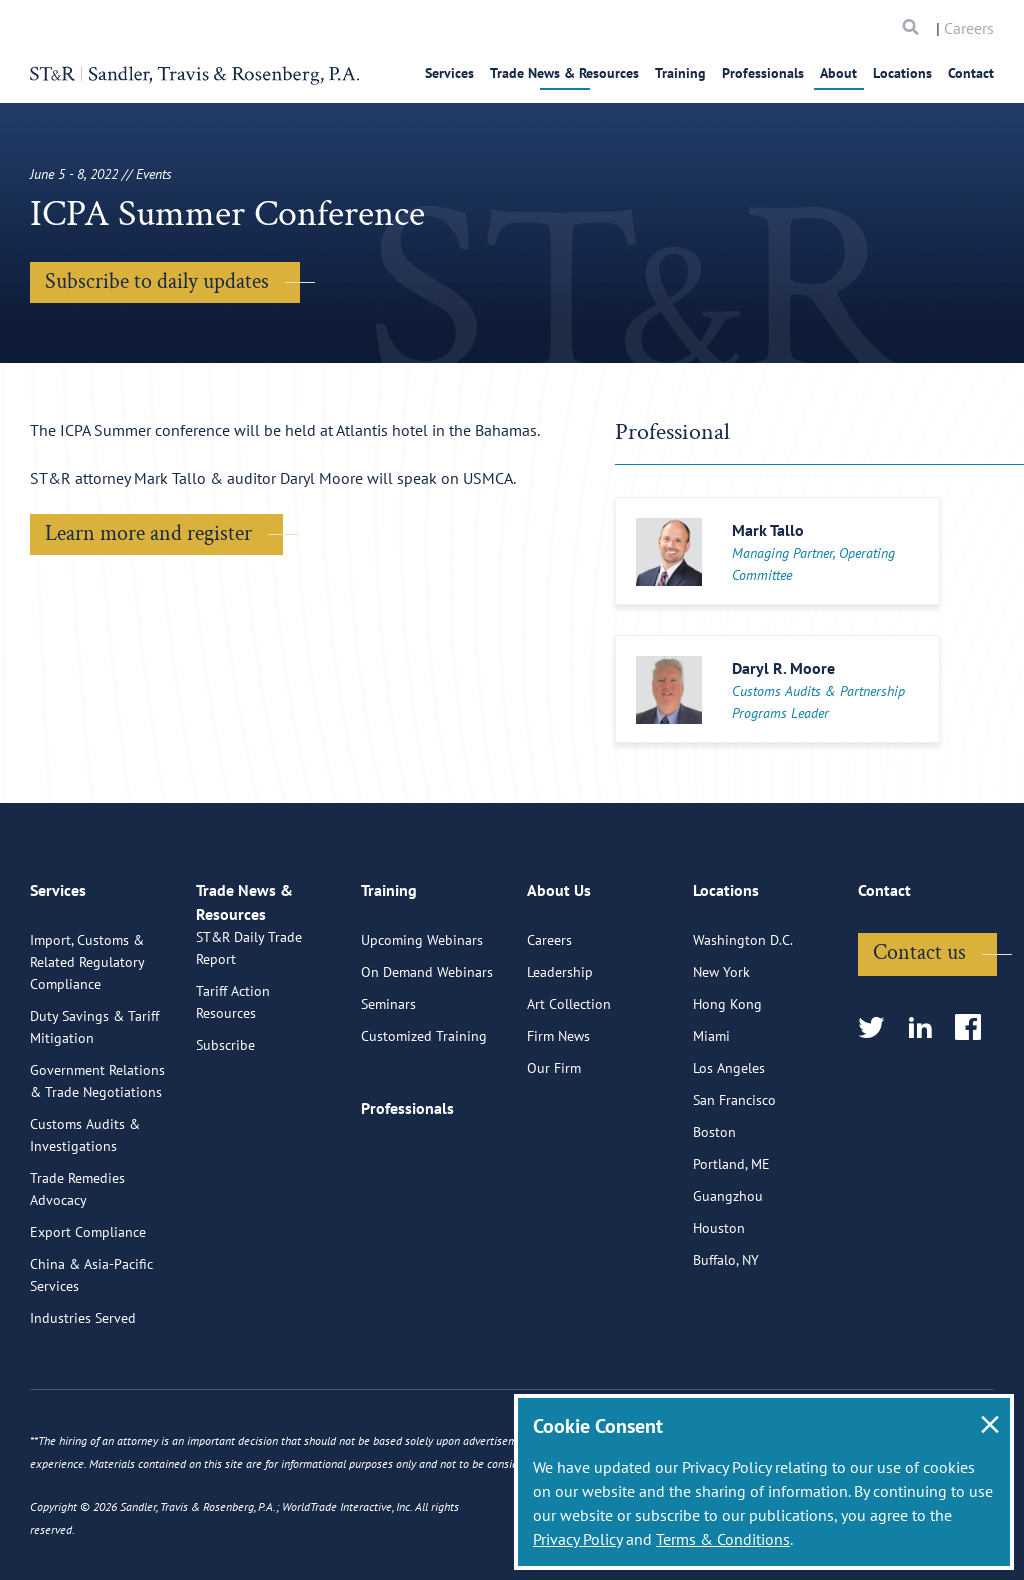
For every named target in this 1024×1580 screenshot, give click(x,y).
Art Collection (569, 1080)
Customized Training (424, 1112)
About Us (559, 975)
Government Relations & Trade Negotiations (97, 1157)
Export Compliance (88, 1308)
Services (449, 73)
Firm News (558, 1112)
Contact (971, 73)
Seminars (388, 1080)
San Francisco (734, 1176)
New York (721, 1048)
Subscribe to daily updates (157, 281)
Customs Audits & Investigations (85, 1211)
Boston (714, 1208)
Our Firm (554, 1144)
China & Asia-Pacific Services (91, 1351)
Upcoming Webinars (422, 1016)
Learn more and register (148, 533)
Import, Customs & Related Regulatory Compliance (87, 1038)
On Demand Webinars (427, 1048)
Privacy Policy (577, 1539)
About (838, 73)
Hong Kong (727, 1080)
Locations (902, 73)
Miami (711, 1112)
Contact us (919, 1028)
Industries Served (83, 1394)
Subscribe (225, 1144)
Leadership (560, 1048)
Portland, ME (731, 1240)
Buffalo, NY (726, 1336)
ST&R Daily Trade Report (249, 1047)
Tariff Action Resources (233, 1101)
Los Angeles (729, 1144)
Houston (719, 1304)
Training (680, 73)
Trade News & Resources (564, 73)
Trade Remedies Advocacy (77, 1265)
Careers (969, 28)
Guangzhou (728, 1272)
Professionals (763, 73)
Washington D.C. (743, 1016)
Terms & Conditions (723, 1539)
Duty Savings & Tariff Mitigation (94, 1103)
